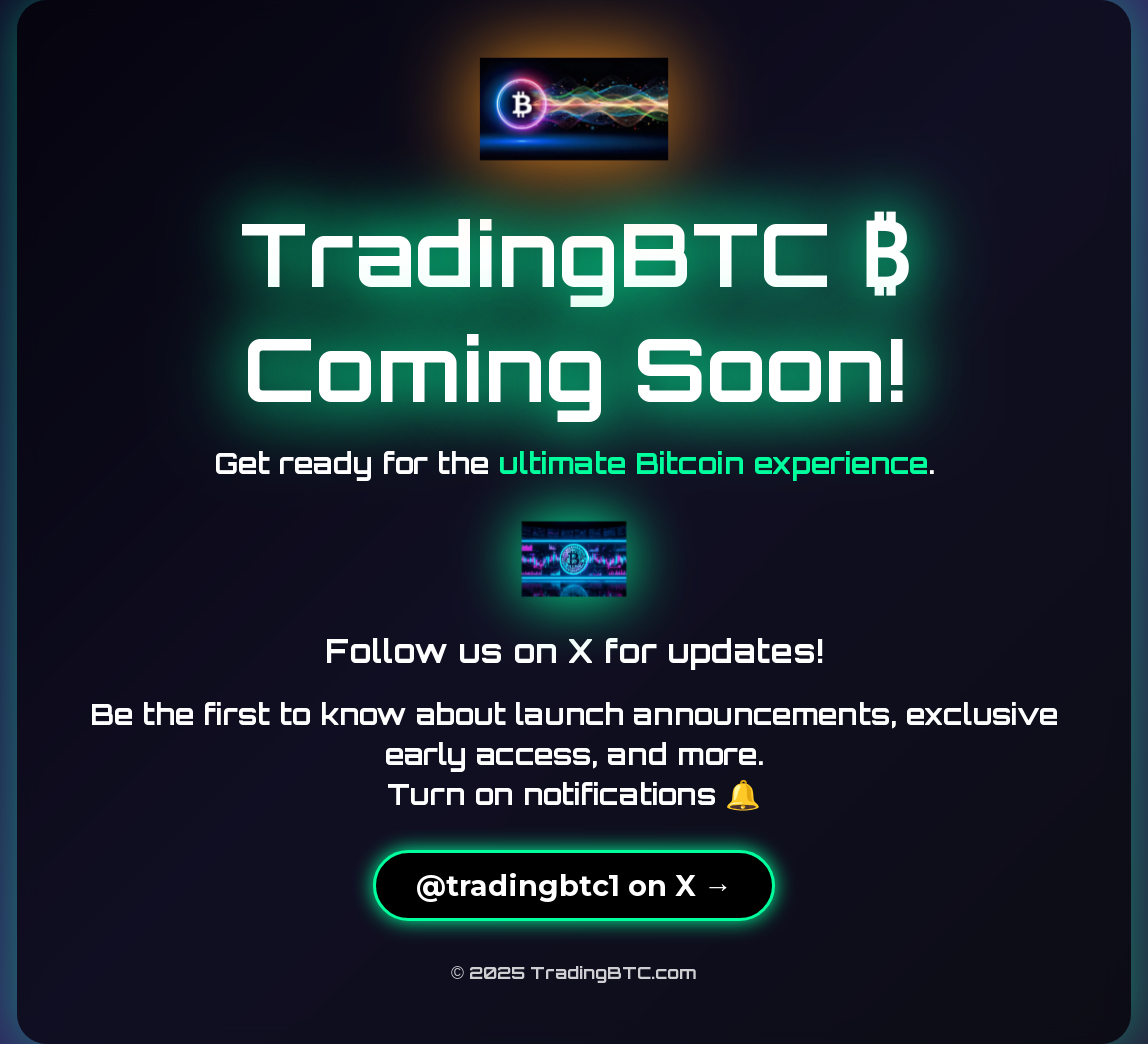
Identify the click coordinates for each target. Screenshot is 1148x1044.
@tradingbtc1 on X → (574, 885)
